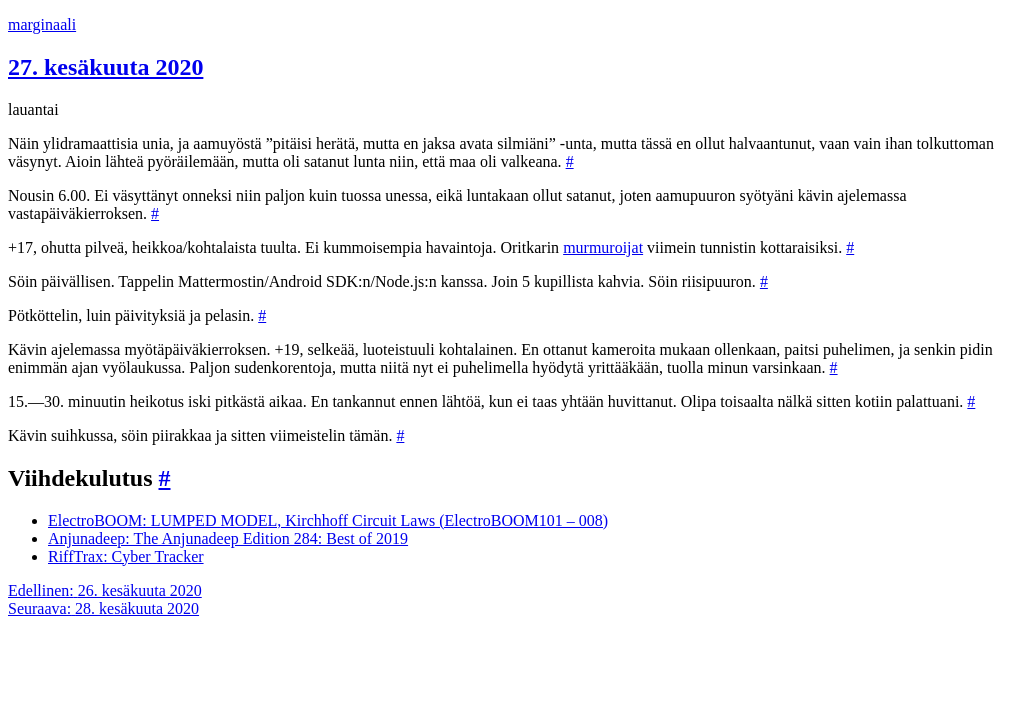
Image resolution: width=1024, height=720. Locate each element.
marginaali (42, 24)
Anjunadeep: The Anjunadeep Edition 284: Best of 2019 (228, 538)
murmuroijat (603, 247)
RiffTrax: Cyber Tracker (126, 556)
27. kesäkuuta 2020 (105, 67)
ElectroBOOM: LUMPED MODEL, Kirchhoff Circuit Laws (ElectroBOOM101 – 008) (328, 520)
